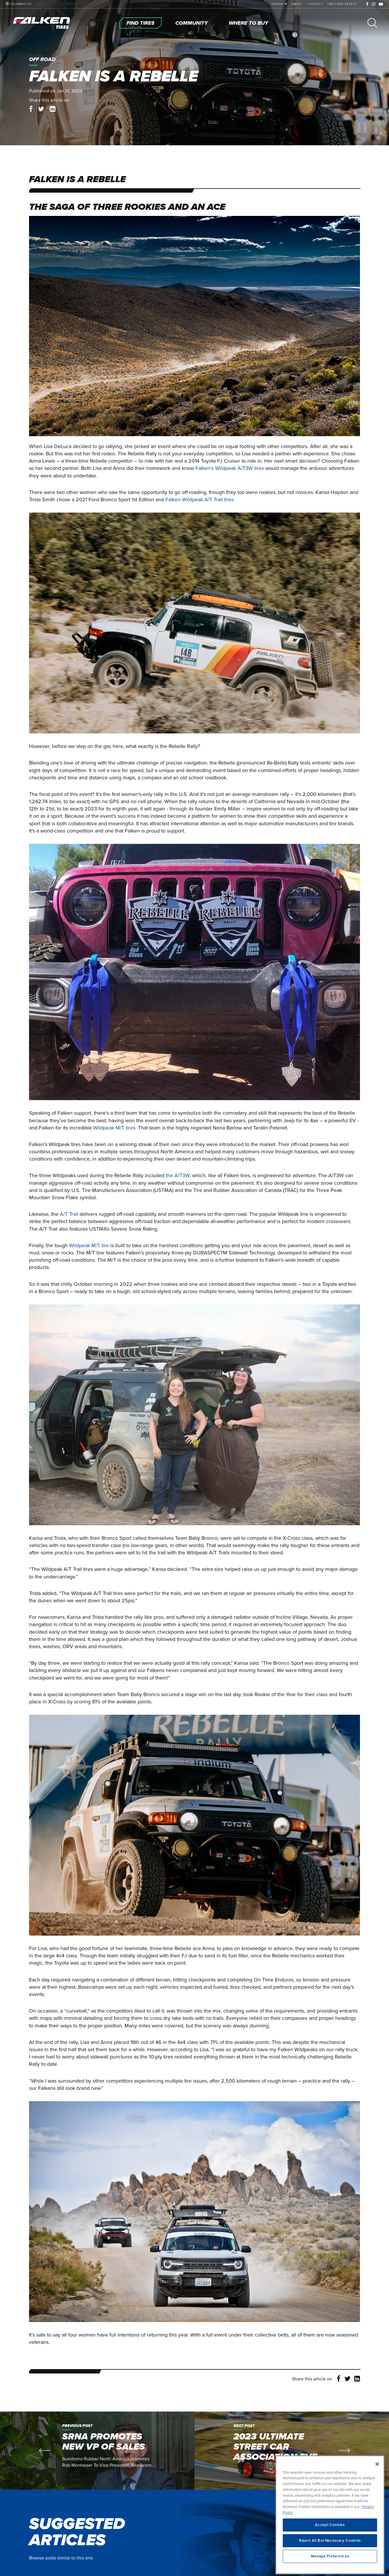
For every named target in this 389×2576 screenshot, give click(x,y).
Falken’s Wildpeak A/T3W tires (230, 468)
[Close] (377, 2477)
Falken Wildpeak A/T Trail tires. (200, 499)
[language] (278, 4)
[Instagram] (374, 4)
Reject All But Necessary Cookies (330, 2554)
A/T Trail (69, 1214)
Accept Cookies (330, 2538)
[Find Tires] (140, 22)
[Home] (42, 23)
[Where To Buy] (248, 22)
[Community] (191, 22)
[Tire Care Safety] (342, 4)
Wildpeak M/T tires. (114, 1128)
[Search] (372, 23)
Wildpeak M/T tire (89, 1245)
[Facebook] (367, 4)
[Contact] (315, 4)
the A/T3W (178, 1175)
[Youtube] (381, 4)
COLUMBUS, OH (20, 4)
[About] (297, 4)
